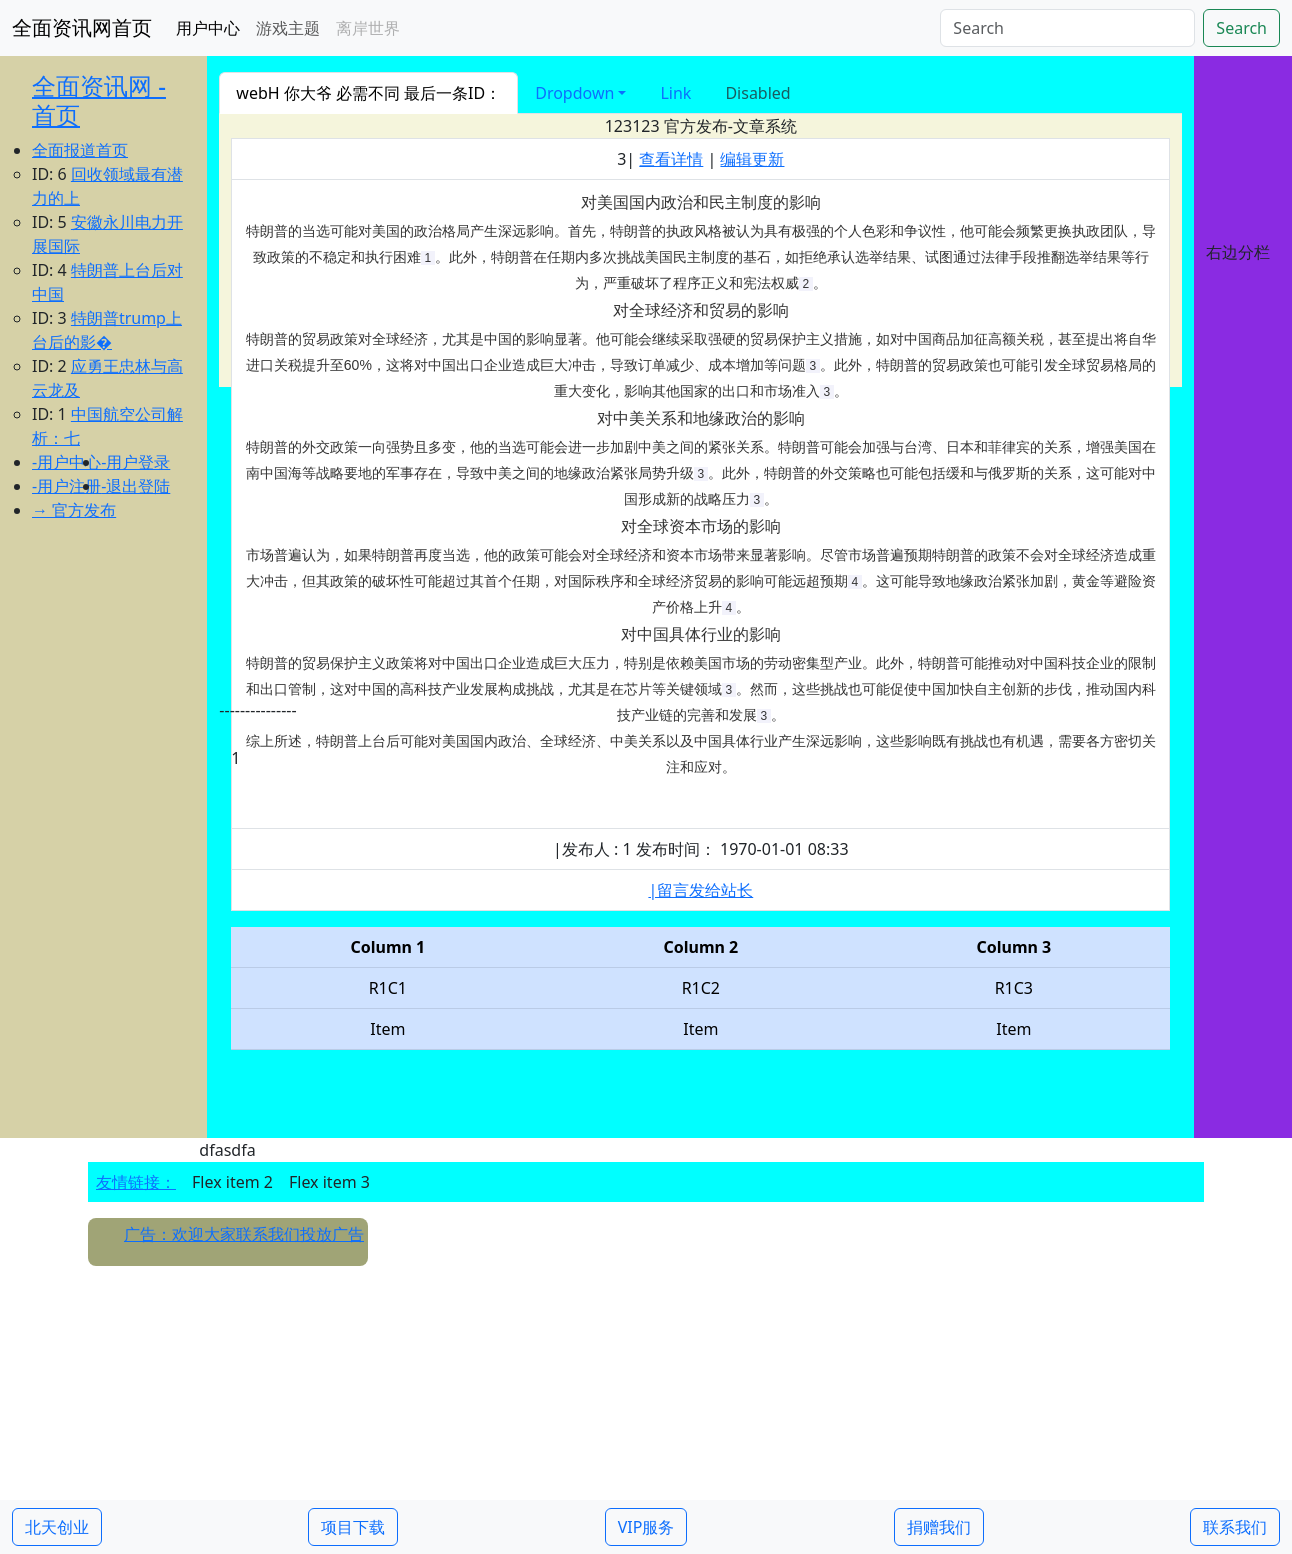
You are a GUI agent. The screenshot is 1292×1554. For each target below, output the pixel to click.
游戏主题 (288, 28)
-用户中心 (66, 462)
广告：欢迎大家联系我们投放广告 (244, 1234)
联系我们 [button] (1235, 1527)
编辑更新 (752, 159)
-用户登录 (135, 462)
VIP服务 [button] (646, 1527)
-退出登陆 (135, 486)
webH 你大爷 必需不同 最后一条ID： (368, 93)
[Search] (1067, 28)
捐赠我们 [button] (939, 1527)
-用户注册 (66, 486)
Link (675, 93)
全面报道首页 (80, 150)
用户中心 (208, 28)
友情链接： (136, 1182)
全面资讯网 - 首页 (99, 100)
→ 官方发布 (74, 510)
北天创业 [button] (57, 1527)
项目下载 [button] (353, 1527)
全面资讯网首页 (82, 27)
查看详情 (671, 159)
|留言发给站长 (700, 890)
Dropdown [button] (574, 93)
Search (1241, 28)
